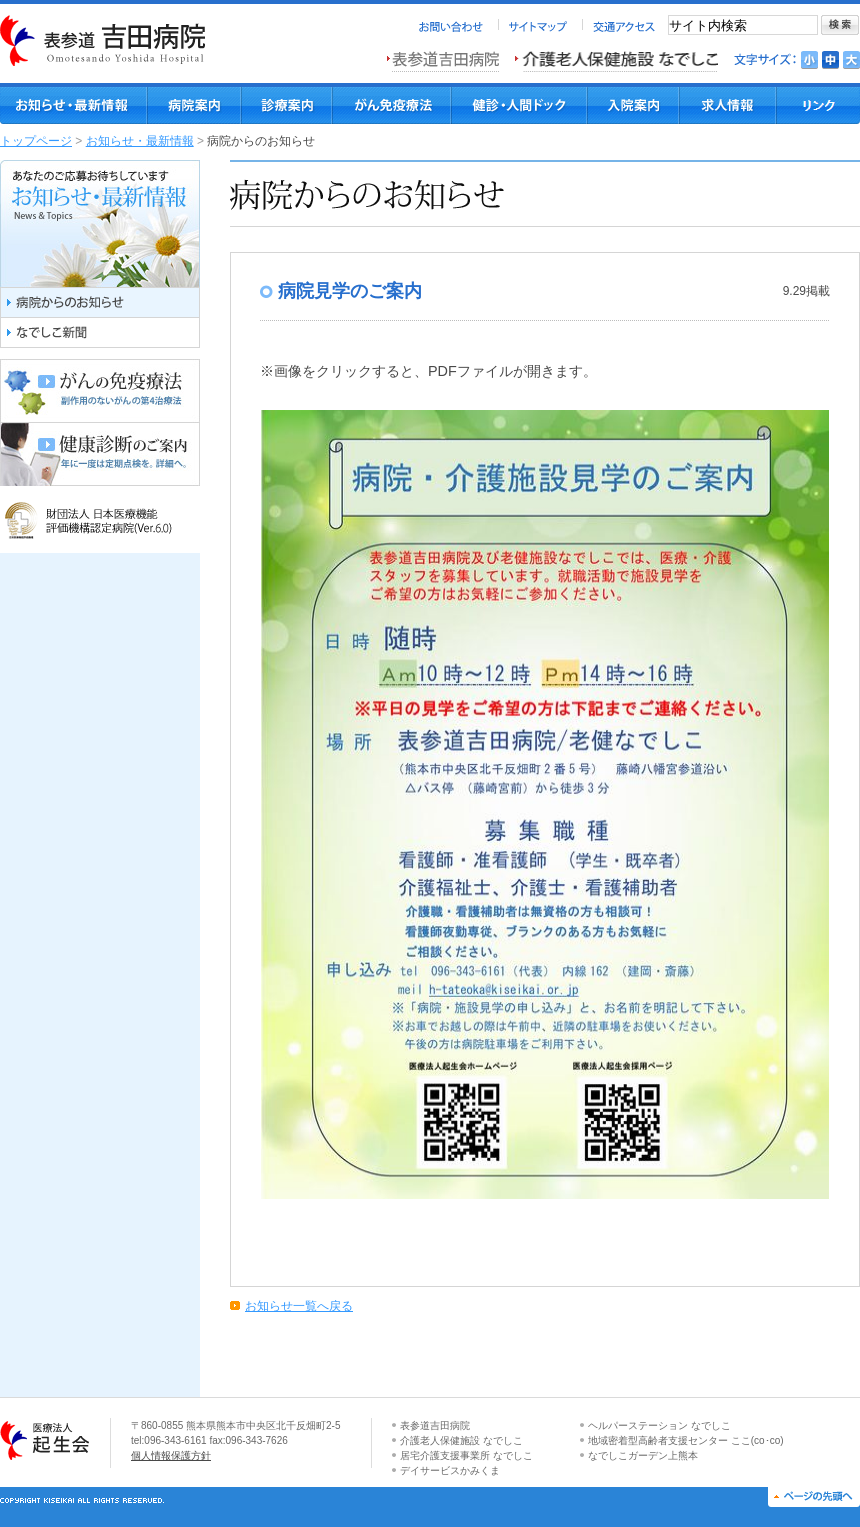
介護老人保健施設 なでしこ (461, 1440)
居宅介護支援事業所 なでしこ (466, 1455)
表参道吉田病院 (435, 1425)
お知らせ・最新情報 (140, 141)
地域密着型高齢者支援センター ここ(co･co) (686, 1440)
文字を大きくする (851, 60)
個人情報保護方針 (171, 1455)
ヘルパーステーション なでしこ (659, 1425)
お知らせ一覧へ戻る (299, 1306)
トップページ (36, 141)
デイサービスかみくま (450, 1470)
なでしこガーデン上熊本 (643, 1455)
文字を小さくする (809, 60)
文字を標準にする (830, 60)
